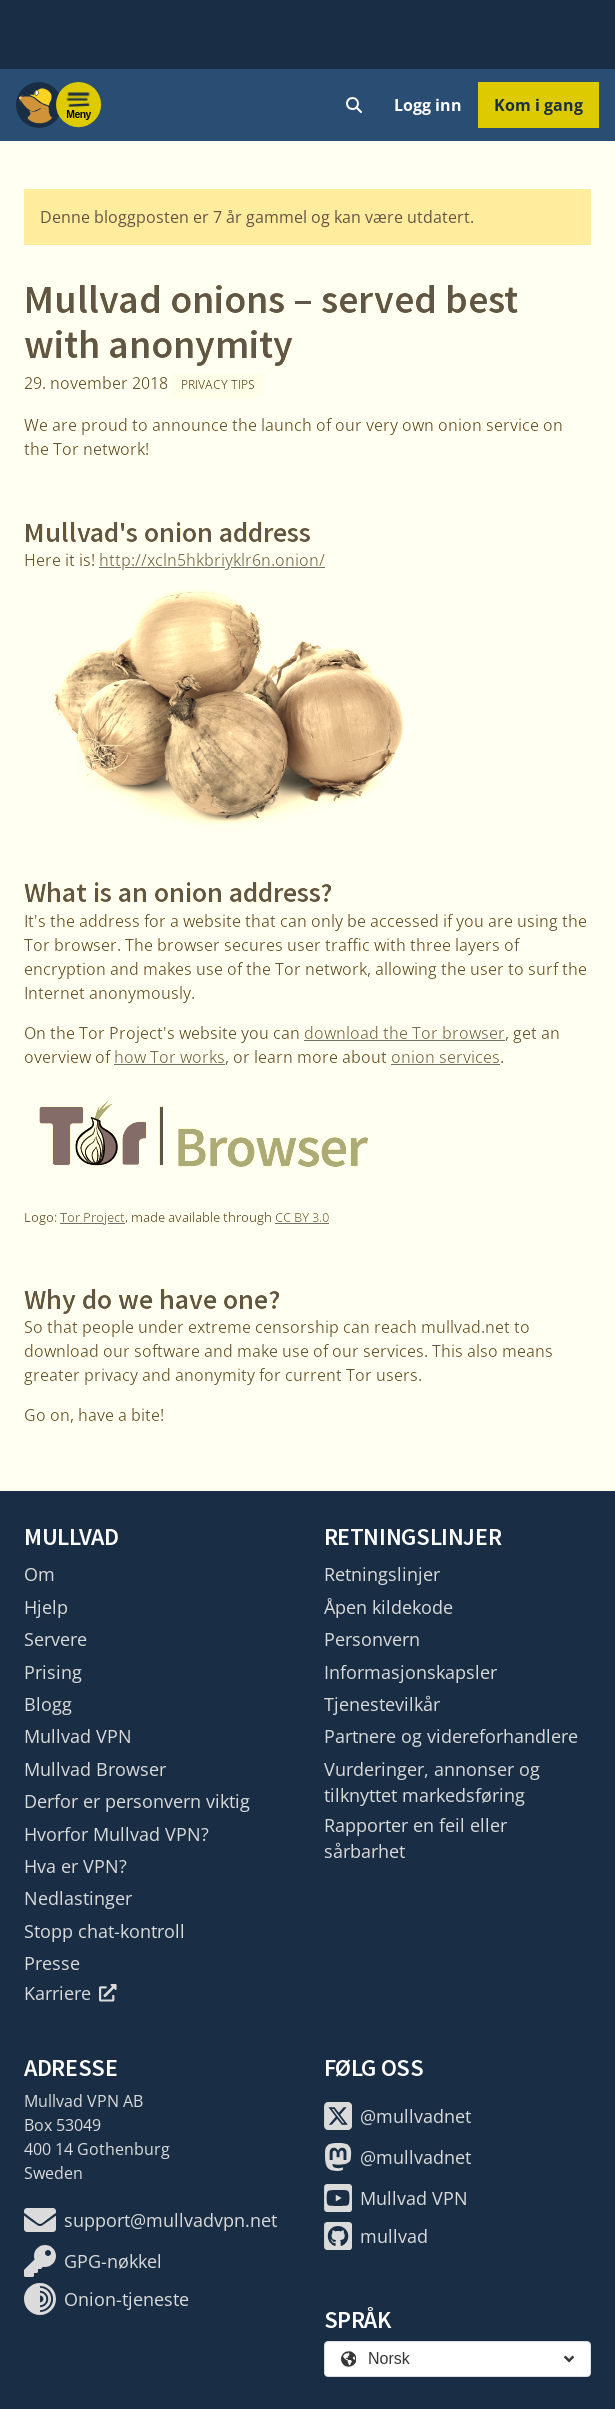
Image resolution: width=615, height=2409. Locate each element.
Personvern (372, 1639)
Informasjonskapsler (410, 1672)
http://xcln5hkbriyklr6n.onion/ (212, 560)
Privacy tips (218, 384)
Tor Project (92, 1217)
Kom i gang (538, 105)
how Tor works (169, 1057)
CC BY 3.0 (302, 1217)
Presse (52, 1963)
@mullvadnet (397, 2116)
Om (39, 1574)
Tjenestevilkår (382, 1704)
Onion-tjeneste (106, 2299)
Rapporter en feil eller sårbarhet (415, 1838)
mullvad (376, 2236)
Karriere (70, 1993)
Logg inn (428, 105)
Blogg (48, 1704)
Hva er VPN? (75, 1866)
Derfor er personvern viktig (137, 1801)
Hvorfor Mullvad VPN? (116, 1834)
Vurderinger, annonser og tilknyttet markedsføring (432, 1782)
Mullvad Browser (95, 1769)
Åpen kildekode (388, 1607)
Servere (55, 1639)
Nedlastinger (78, 1898)
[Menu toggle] (79, 105)
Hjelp (46, 1607)
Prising (53, 1672)
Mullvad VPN (78, 1736)
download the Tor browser (404, 1033)
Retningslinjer (382, 1574)
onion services (445, 1057)
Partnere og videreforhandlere (451, 1736)
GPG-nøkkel (93, 2261)
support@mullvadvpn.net (150, 2220)
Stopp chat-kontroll (104, 1931)
